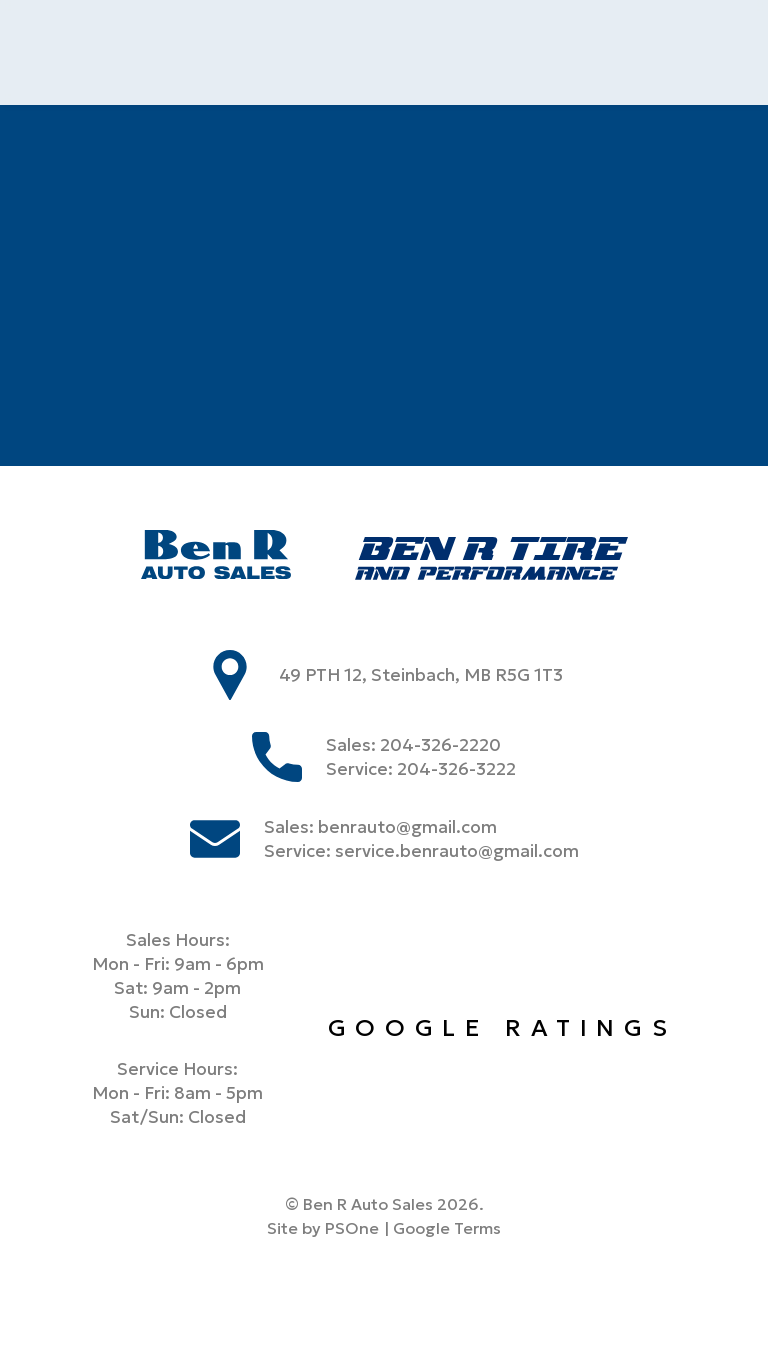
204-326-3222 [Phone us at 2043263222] (456, 769)
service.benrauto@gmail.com (457, 851)
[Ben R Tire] (491, 561)
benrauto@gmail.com (407, 827)
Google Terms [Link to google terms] (447, 1228)
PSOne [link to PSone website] (352, 1228)
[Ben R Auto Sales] (216, 557)
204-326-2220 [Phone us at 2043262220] (440, 745)
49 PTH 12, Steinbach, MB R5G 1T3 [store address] (421, 675)
